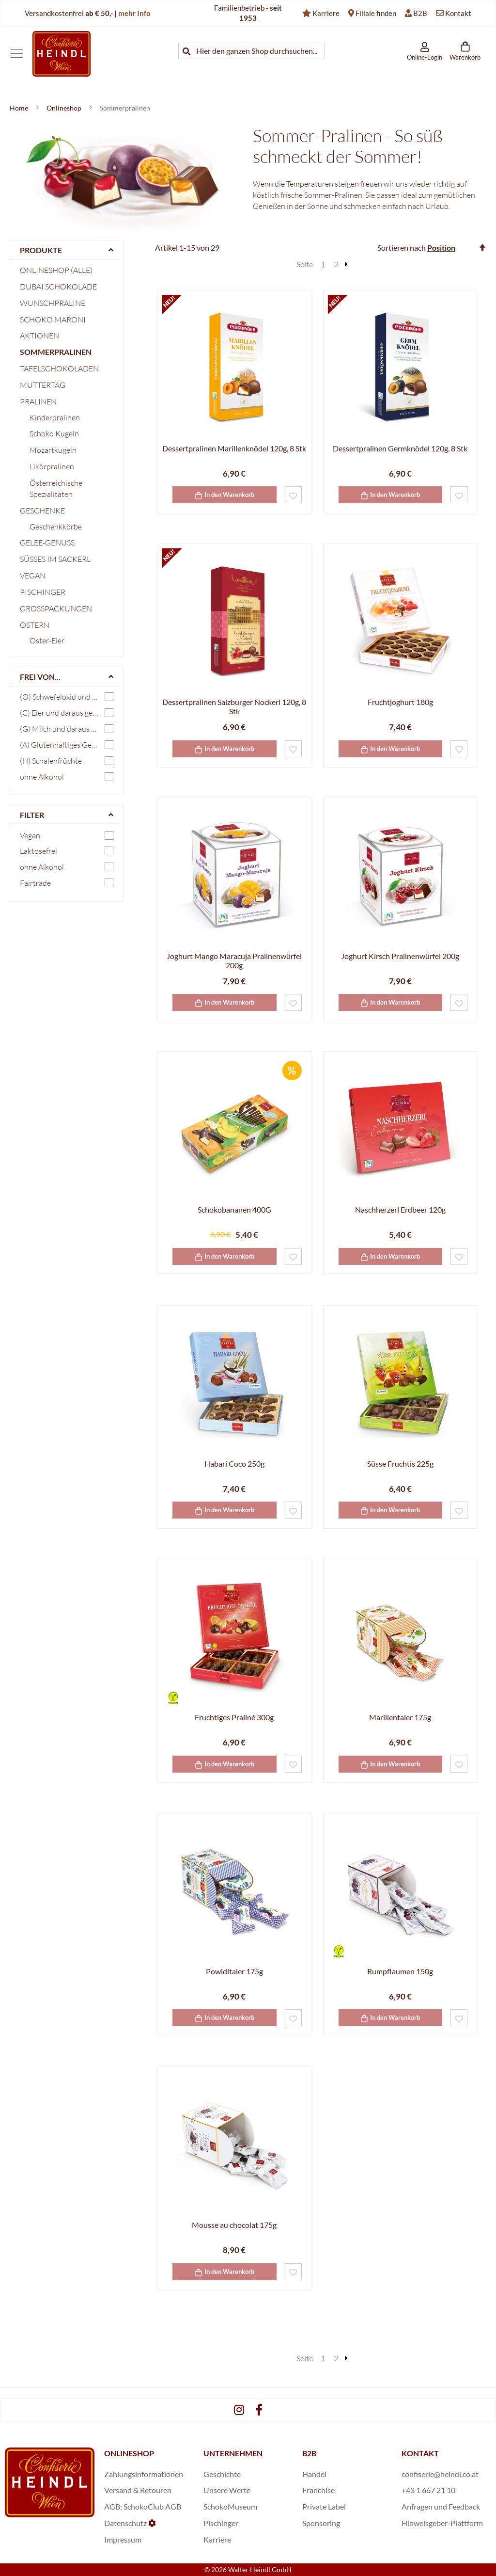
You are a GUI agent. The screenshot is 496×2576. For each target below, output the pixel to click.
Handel (314, 2474)
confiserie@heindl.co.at (440, 2474)
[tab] (67, 250)
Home (20, 108)
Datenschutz (125, 2523)
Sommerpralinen (56, 351)
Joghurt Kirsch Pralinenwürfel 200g (400, 955)
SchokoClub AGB (152, 2506)
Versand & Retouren (137, 2490)
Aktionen (39, 335)
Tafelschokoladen (59, 368)
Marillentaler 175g (400, 1717)
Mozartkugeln (53, 450)
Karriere (326, 13)
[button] (293, 494)
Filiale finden (376, 13)
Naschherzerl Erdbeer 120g (400, 1209)
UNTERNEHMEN (233, 2453)
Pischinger (42, 592)
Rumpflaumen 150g (400, 1971)
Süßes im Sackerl (55, 559)
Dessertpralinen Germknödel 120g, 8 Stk (400, 448)
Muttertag (42, 385)
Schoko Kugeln (54, 433)
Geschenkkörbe (56, 526)
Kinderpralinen (55, 417)
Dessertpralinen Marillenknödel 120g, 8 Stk (234, 448)
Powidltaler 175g (234, 1971)
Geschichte (222, 2474)
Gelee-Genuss (47, 542)
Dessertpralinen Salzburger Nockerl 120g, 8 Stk (234, 706)
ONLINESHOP (129, 2453)
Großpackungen (56, 608)
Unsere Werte (226, 2490)
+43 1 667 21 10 (428, 2490)
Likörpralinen (52, 466)
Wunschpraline (52, 303)
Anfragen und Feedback (441, 2506)
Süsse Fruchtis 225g (400, 1463)
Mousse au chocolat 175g (234, 2224)
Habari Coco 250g (234, 1463)
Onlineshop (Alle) (56, 270)
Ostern (34, 625)
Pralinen (38, 401)
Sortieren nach (401, 247)
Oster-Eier (47, 640)
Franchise (318, 2490)
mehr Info (134, 13)
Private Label (324, 2506)
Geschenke (42, 510)
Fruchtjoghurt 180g (400, 701)
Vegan (33, 575)
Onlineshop (64, 108)
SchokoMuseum (230, 2506)
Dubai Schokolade (58, 286)
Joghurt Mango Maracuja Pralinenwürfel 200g (234, 960)
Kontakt (458, 13)
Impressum (122, 2539)
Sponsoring (321, 2523)
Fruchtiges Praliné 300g (234, 1717)
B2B (420, 13)
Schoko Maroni (53, 319)
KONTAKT (420, 2453)
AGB (112, 2506)
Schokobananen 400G (234, 1209)
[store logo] (61, 53)
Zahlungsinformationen (143, 2474)
